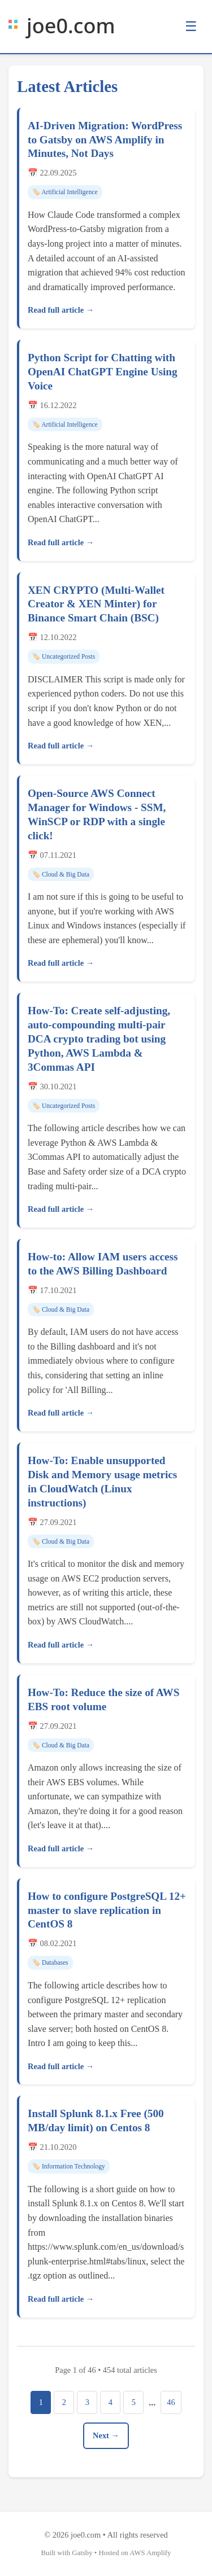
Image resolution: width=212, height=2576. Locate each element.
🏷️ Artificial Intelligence (65, 192)
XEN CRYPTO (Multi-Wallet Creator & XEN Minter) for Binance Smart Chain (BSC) (96, 604)
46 (171, 2402)
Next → (106, 2435)
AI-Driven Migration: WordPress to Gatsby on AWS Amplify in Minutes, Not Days (105, 140)
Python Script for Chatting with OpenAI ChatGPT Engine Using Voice (103, 372)
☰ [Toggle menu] (191, 26)
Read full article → (61, 309)
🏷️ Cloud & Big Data (60, 874)
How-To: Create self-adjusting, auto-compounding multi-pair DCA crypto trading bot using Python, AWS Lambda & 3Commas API (99, 1039)
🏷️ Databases (50, 1962)
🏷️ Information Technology (68, 2166)
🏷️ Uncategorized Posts (63, 656)
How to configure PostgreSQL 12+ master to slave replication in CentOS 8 (107, 1910)
